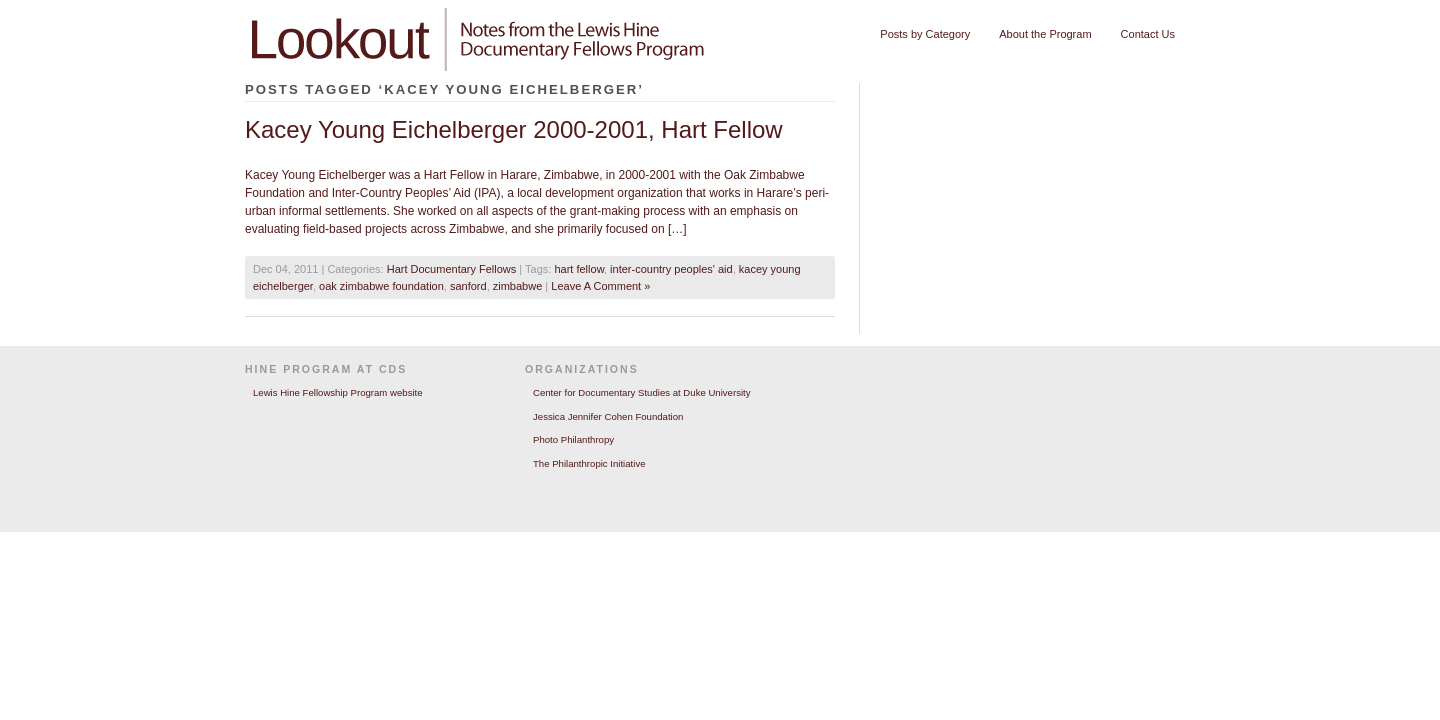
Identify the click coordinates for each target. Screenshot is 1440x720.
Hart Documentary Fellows (452, 269)
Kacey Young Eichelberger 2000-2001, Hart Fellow (514, 129)
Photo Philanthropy (573, 439)
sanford (468, 286)
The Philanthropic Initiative (589, 463)
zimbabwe (518, 286)
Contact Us (1148, 34)
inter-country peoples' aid (671, 269)
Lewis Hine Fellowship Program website (338, 392)
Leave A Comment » (600, 286)
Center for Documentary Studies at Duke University (642, 392)
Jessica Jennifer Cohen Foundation (608, 416)
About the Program (1045, 34)
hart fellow (579, 269)
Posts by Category (925, 34)
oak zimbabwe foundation (381, 286)
